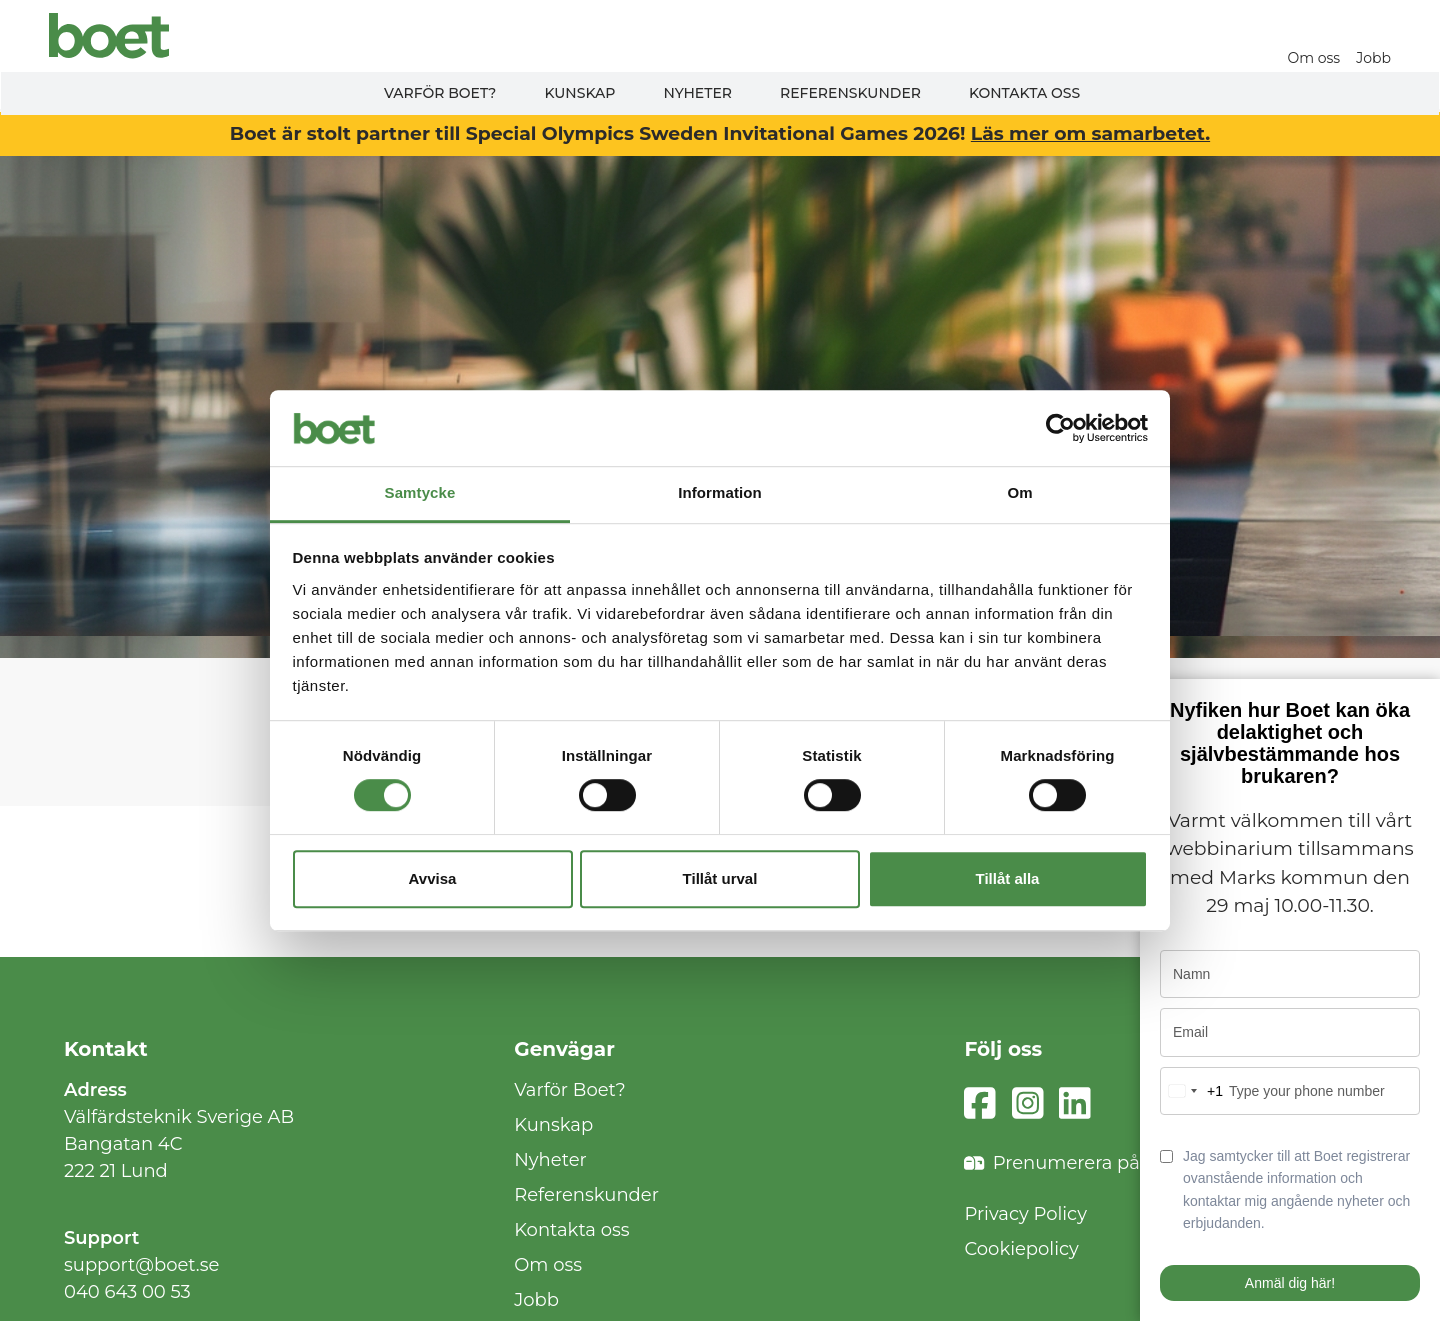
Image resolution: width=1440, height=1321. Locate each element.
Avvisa (433, 878)
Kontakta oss (1024, 93)
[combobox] (1192, 1091)
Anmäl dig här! (1290, 1283)
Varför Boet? (440, 93)
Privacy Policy (1025, 1214)
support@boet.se (141, 1265)
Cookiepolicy (1021, 1249)
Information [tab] (720, 493)
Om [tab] (1019, 493)
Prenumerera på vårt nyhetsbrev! (1126, 1163)
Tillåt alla (1008, 878)
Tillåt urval (720, 878)
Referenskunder (850, 93)
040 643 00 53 (127, 1292)
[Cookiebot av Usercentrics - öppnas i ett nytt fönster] (1060, 428)
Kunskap (579, 93)
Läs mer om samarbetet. (1090, 133)
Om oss (1315, 58)
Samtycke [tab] (420, 493)
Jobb (1374, 58)
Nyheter (697, 93)
